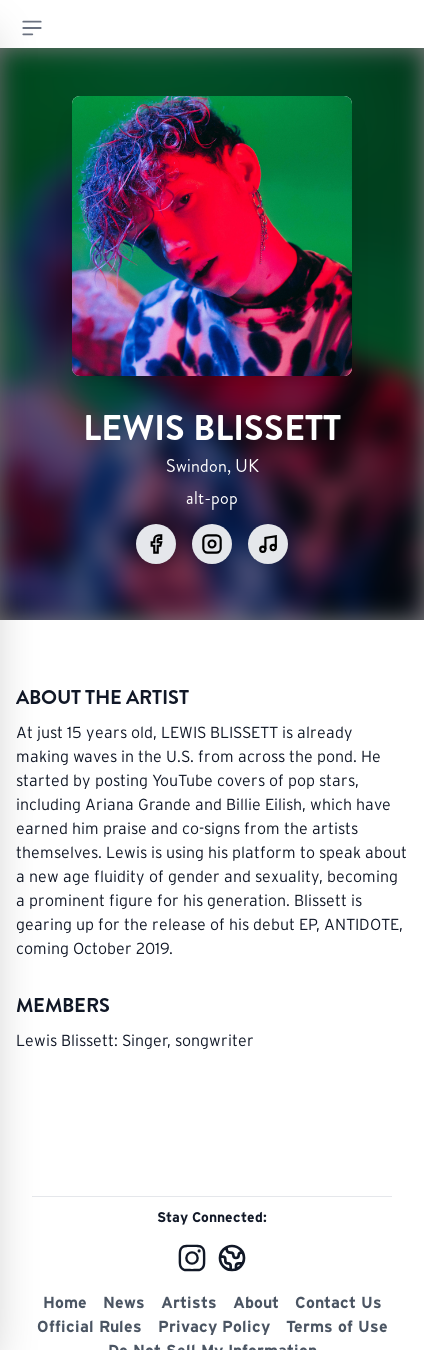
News (124, 1302)
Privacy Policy (214, 1326)
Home (65, 1302)
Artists (189, 1302)
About (256, 1302)
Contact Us (338, 1302)
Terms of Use (337, 1326)
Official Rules (89, 1326)
